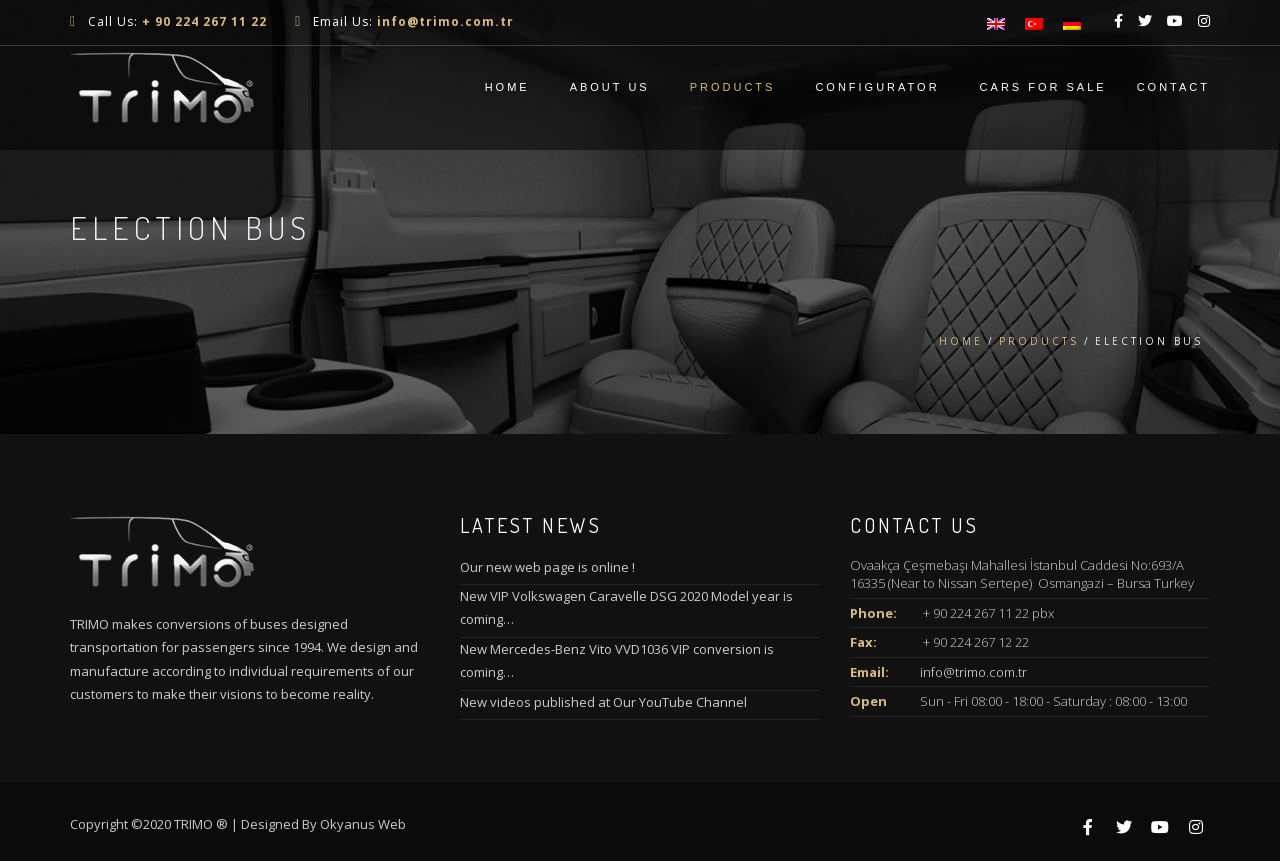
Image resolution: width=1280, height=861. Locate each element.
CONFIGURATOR (877, 87)
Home (507, 87)
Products (733, 87)
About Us (610, 87)
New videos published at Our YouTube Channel (603, 702)
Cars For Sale (1043, 87)
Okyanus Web (363, 824)
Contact (1173, 87)
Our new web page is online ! (547, 567)
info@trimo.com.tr (973, 672)
